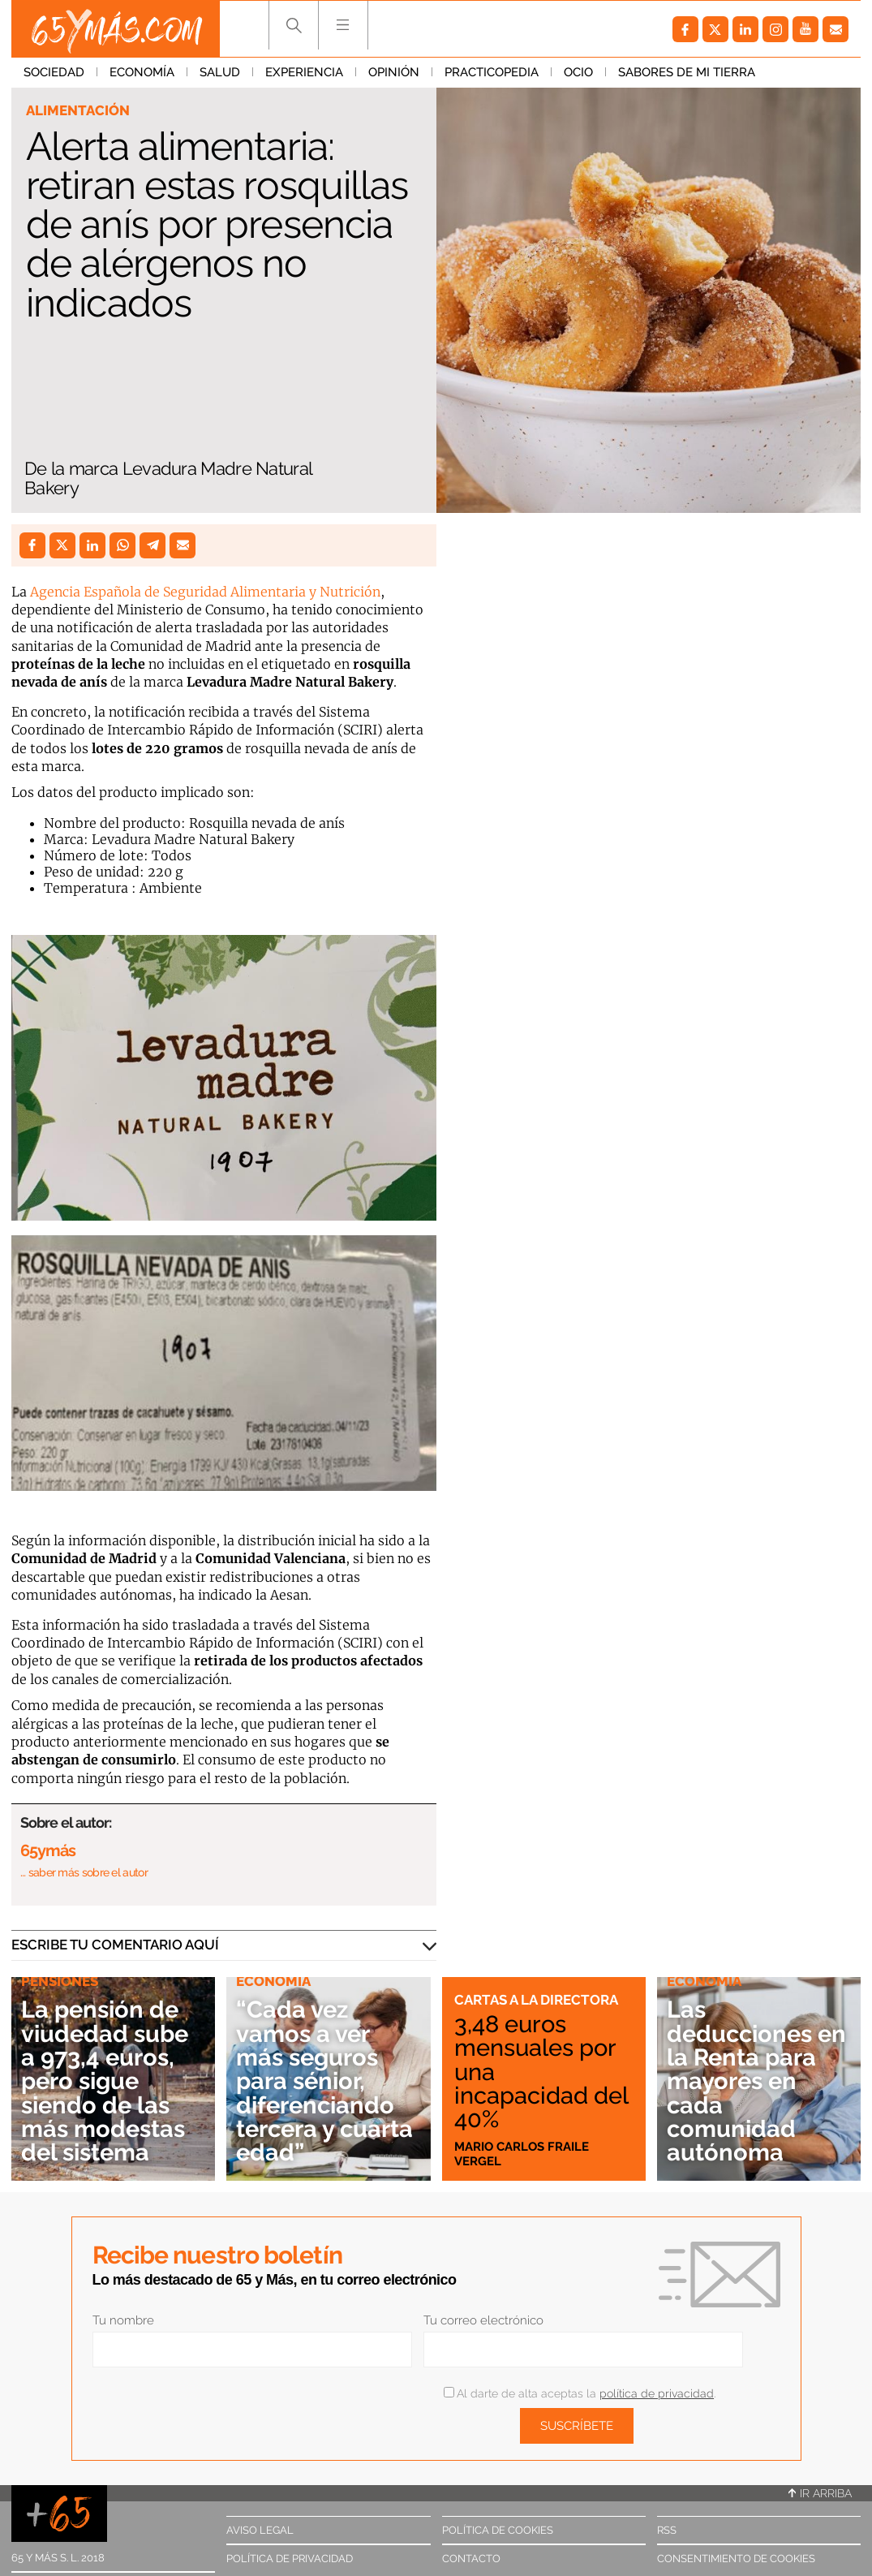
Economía (142, 72)
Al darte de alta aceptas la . (579, 2393)
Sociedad (54, 72)
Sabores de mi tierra (686, 72)
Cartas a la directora (536, 2000)
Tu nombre (123, 2320)
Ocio (578, 72)
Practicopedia (492, 72)
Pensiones (59, 1981)
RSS (667, 2530)
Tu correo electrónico (483, 2320)
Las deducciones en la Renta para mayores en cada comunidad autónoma (756, 2080)
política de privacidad (656, 2393)
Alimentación (78, 110)
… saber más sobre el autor (84, 1872)
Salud (220, 72)
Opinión (393, 72)
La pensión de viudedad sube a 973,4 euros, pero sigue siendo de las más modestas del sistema (104, 2080)
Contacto (471, 2558)
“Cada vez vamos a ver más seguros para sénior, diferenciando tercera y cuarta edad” (324, 2080)
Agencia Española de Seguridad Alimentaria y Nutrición (205, 592)
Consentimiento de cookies (736, 2558)
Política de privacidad (289, 2558)
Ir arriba (820, 2493)
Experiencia (304, 72)
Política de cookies (497, 2530)
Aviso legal (260, 2530)
